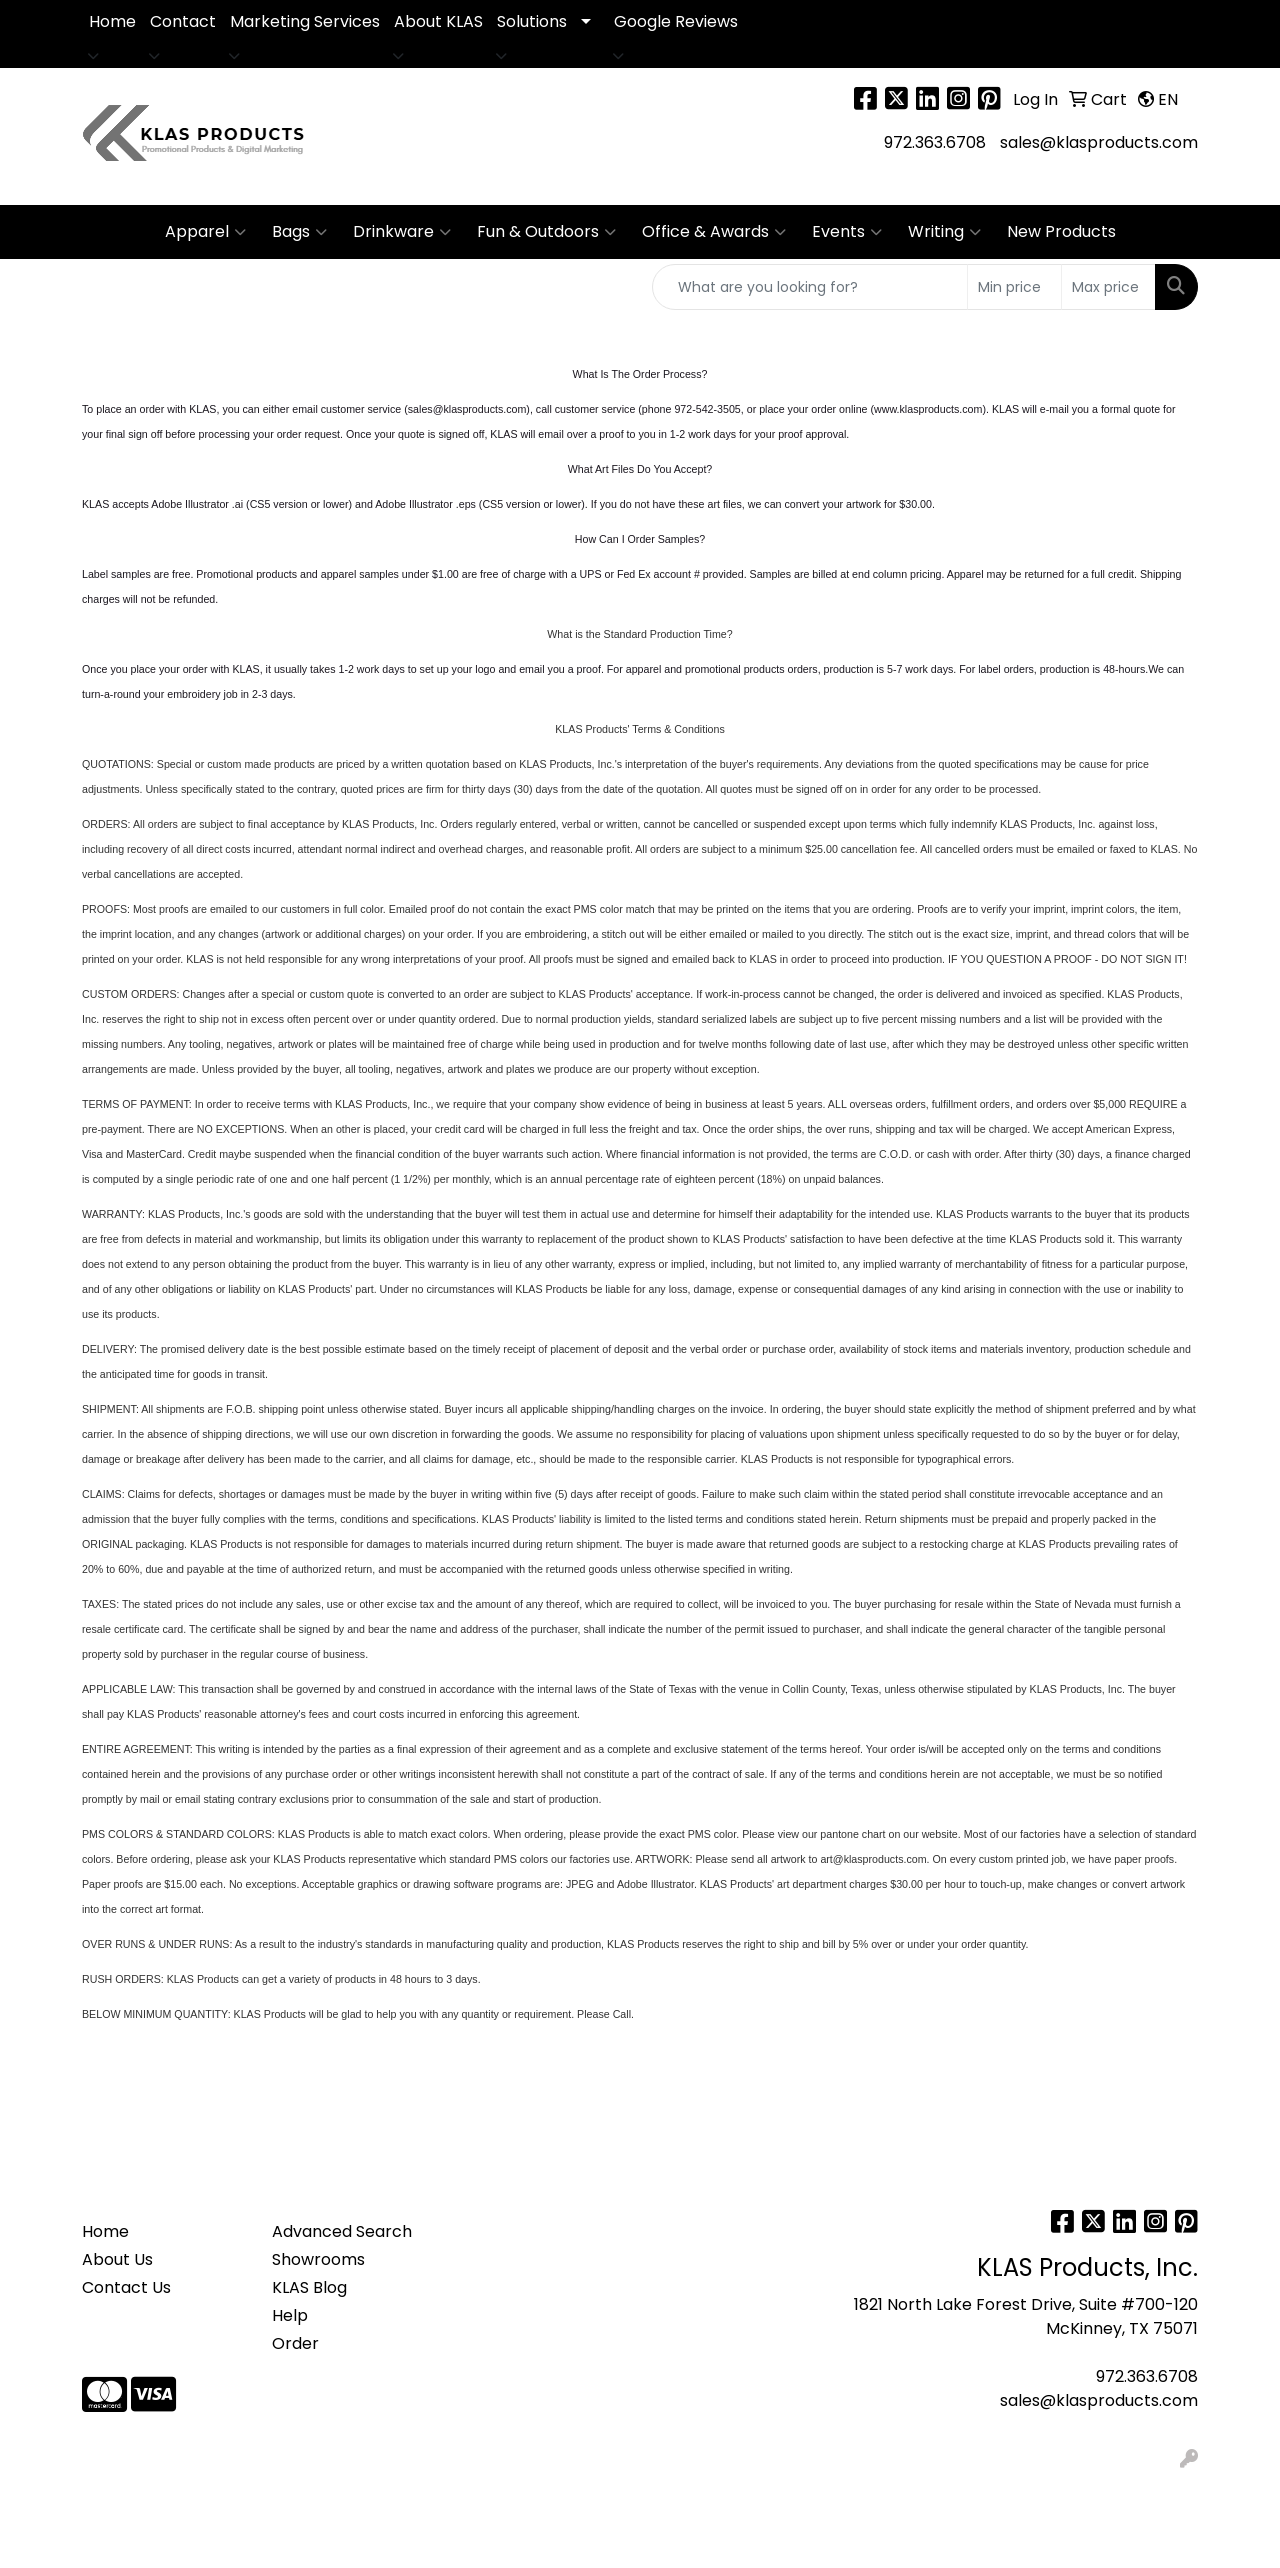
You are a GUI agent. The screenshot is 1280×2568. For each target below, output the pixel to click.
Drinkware (402, 232)
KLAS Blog (309, 2287)
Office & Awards (714, 232)
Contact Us (126, 2287)
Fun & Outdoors (546, 232)
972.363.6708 (935, 142)
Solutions (532, 21)
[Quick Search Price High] (1108, 287)
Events (847, 232)
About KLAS (438, 21)
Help (290, 2315)
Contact (183, 21)
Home (112, 21)
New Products (1061, 231)
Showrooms (318, 2259)
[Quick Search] (810, 287)
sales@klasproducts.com (1099, 142)
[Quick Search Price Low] (1014, 287)
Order (295, 2343)
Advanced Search (342, 2231)
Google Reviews (676, 21)
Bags (299, 232)
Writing (944, 232)
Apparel (205, 232)
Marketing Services (305, 21)
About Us (117, 2259)
